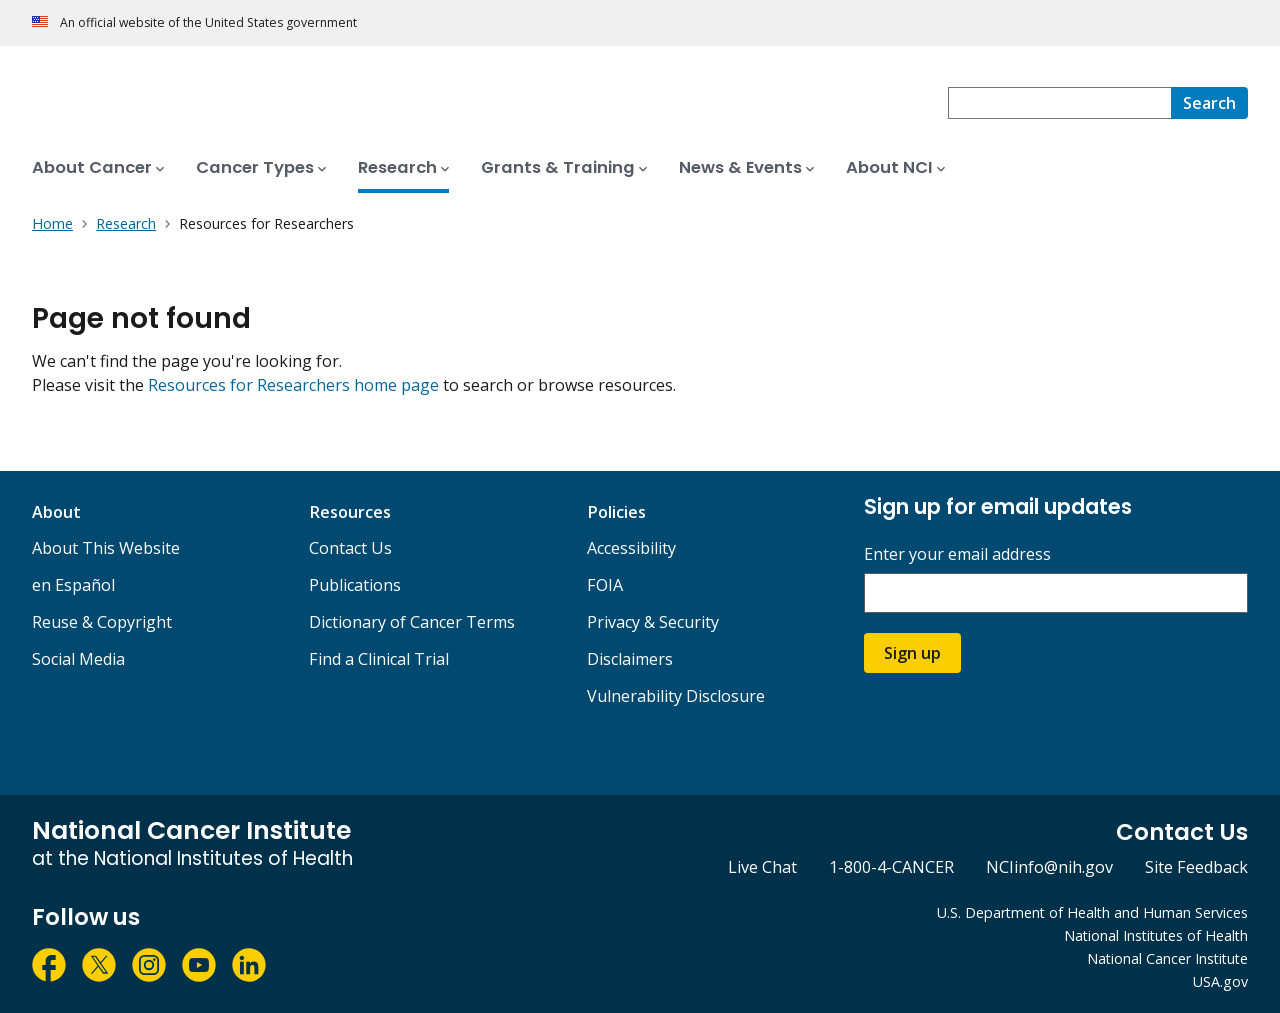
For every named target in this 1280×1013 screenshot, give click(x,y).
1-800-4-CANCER (891, 867)
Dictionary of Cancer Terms (412, 622)
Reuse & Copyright (102, 622)
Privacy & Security (653, 622)
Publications (355, 585)
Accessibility (631, 548)
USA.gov (1220, 981)
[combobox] (1059, 103)
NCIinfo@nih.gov (1049, 867)
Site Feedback (1196, 867)
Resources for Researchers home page (293, 385)
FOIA (605, 585)
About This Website (106, 548)
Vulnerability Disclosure (676, 696)
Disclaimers (630, 659)
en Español (73, 585)
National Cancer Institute (1167, 958)
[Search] (1209, 103)
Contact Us (350, 548)
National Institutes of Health (1156, 935)
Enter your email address (957, 554)
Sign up (912, 653)
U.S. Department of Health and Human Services (1092, 912)
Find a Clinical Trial (379, 659)
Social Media (78, 659)
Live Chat (762, 867)
